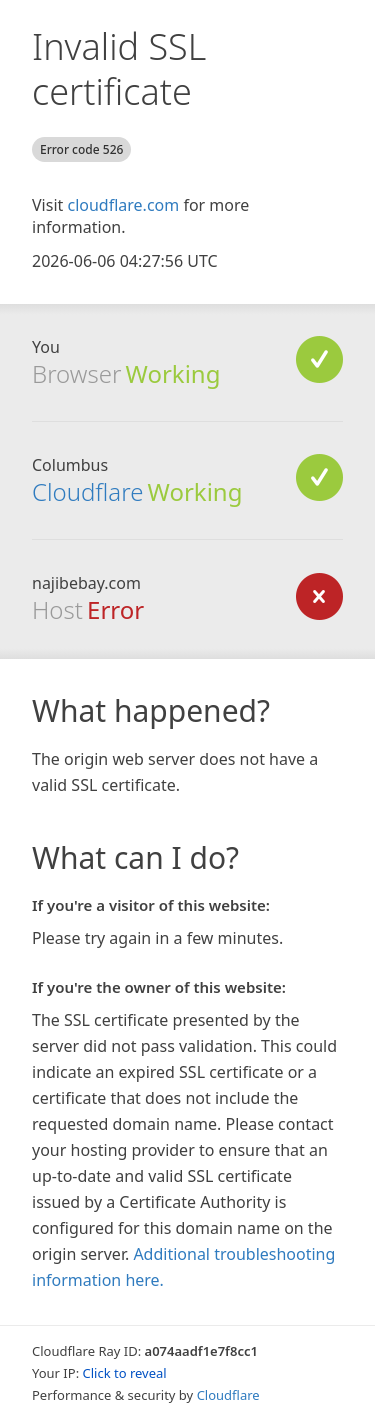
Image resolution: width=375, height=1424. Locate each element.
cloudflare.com (123, 205)
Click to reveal (125, 1373)
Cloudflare (87, 491)
